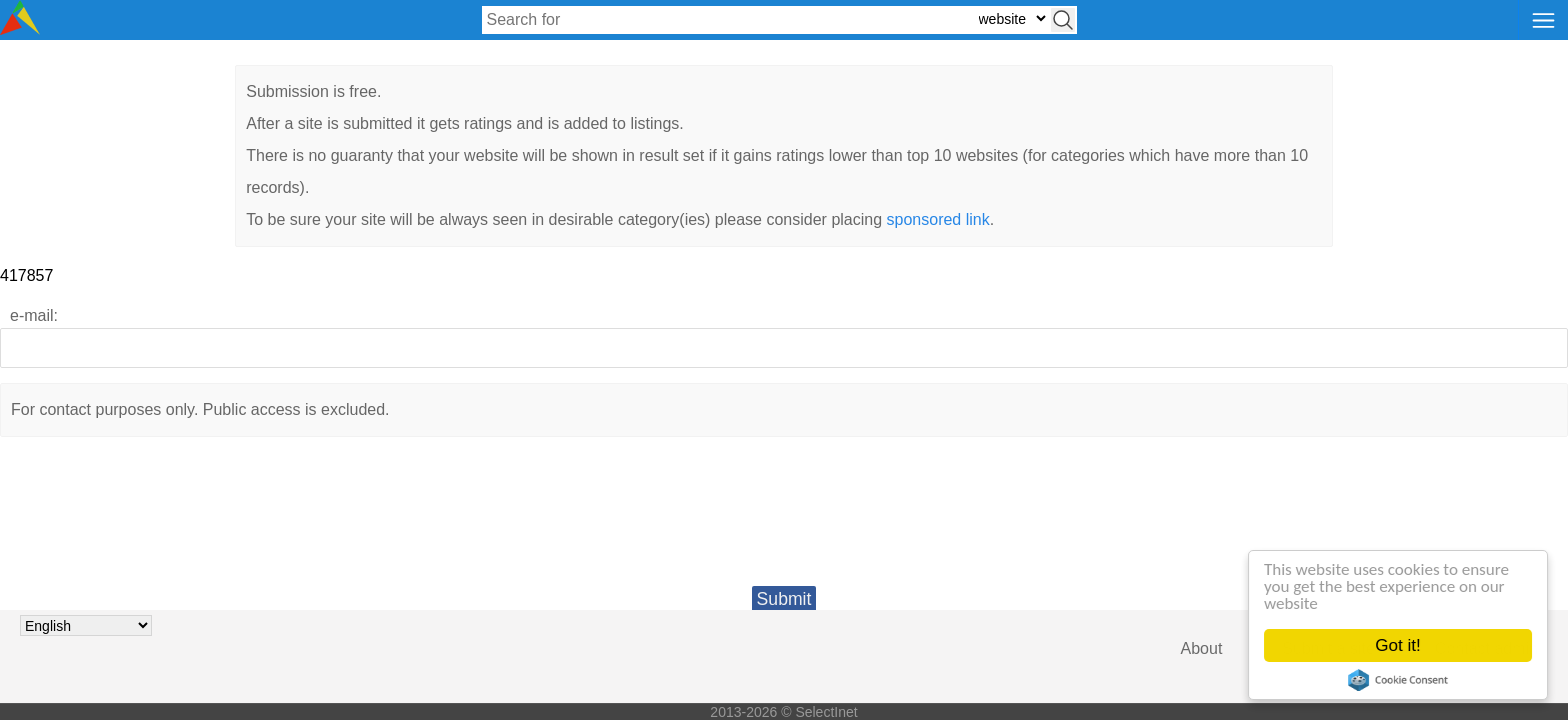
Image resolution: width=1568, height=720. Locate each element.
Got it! (1398, 645)
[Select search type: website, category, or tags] (1012, 18)
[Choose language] (86, 625)
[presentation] (784, 527)
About (1202, 648)
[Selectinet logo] (20, 29)
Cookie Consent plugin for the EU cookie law (1398, 680)
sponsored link (938, 219)
